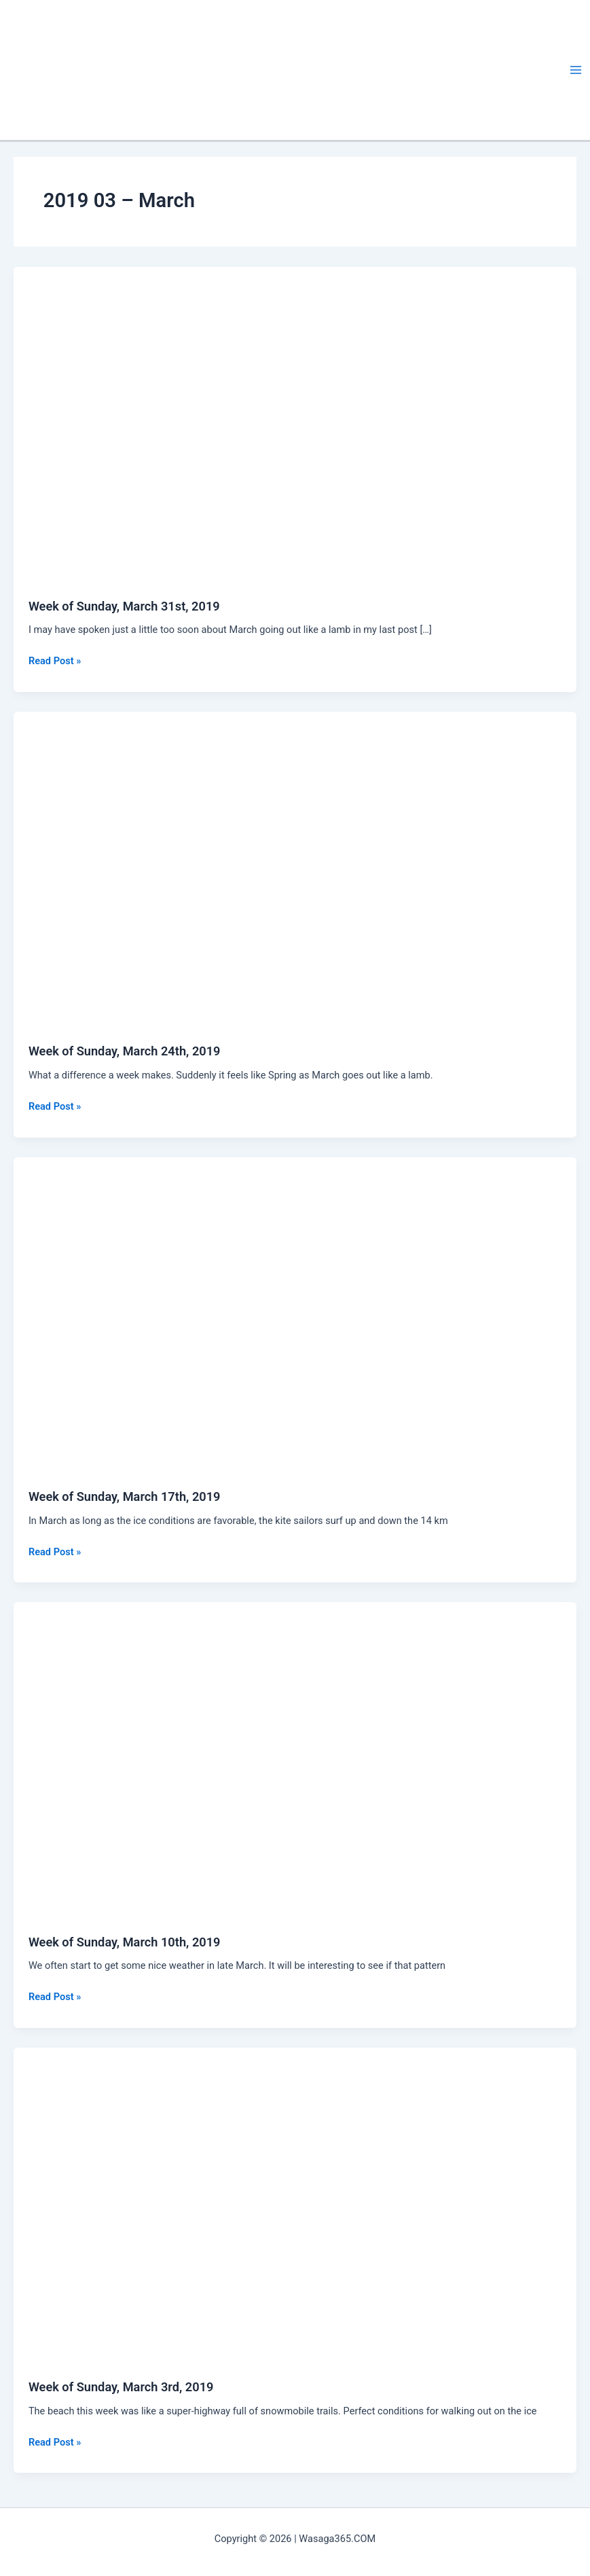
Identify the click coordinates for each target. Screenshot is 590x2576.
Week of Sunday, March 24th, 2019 (125, 1051)
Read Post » (55, 661)
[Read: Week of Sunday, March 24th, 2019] (295, 869)
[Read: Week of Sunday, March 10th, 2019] (295, 1760)
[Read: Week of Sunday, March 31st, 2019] (295, 424)
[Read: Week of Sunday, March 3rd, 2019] (295, 2205)
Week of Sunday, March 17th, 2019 (125, 1496)
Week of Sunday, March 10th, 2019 (125, 1942)
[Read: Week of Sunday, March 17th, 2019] (295, 1315)
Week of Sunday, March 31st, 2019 (124, 606)
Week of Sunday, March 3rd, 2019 (121, 2387)
